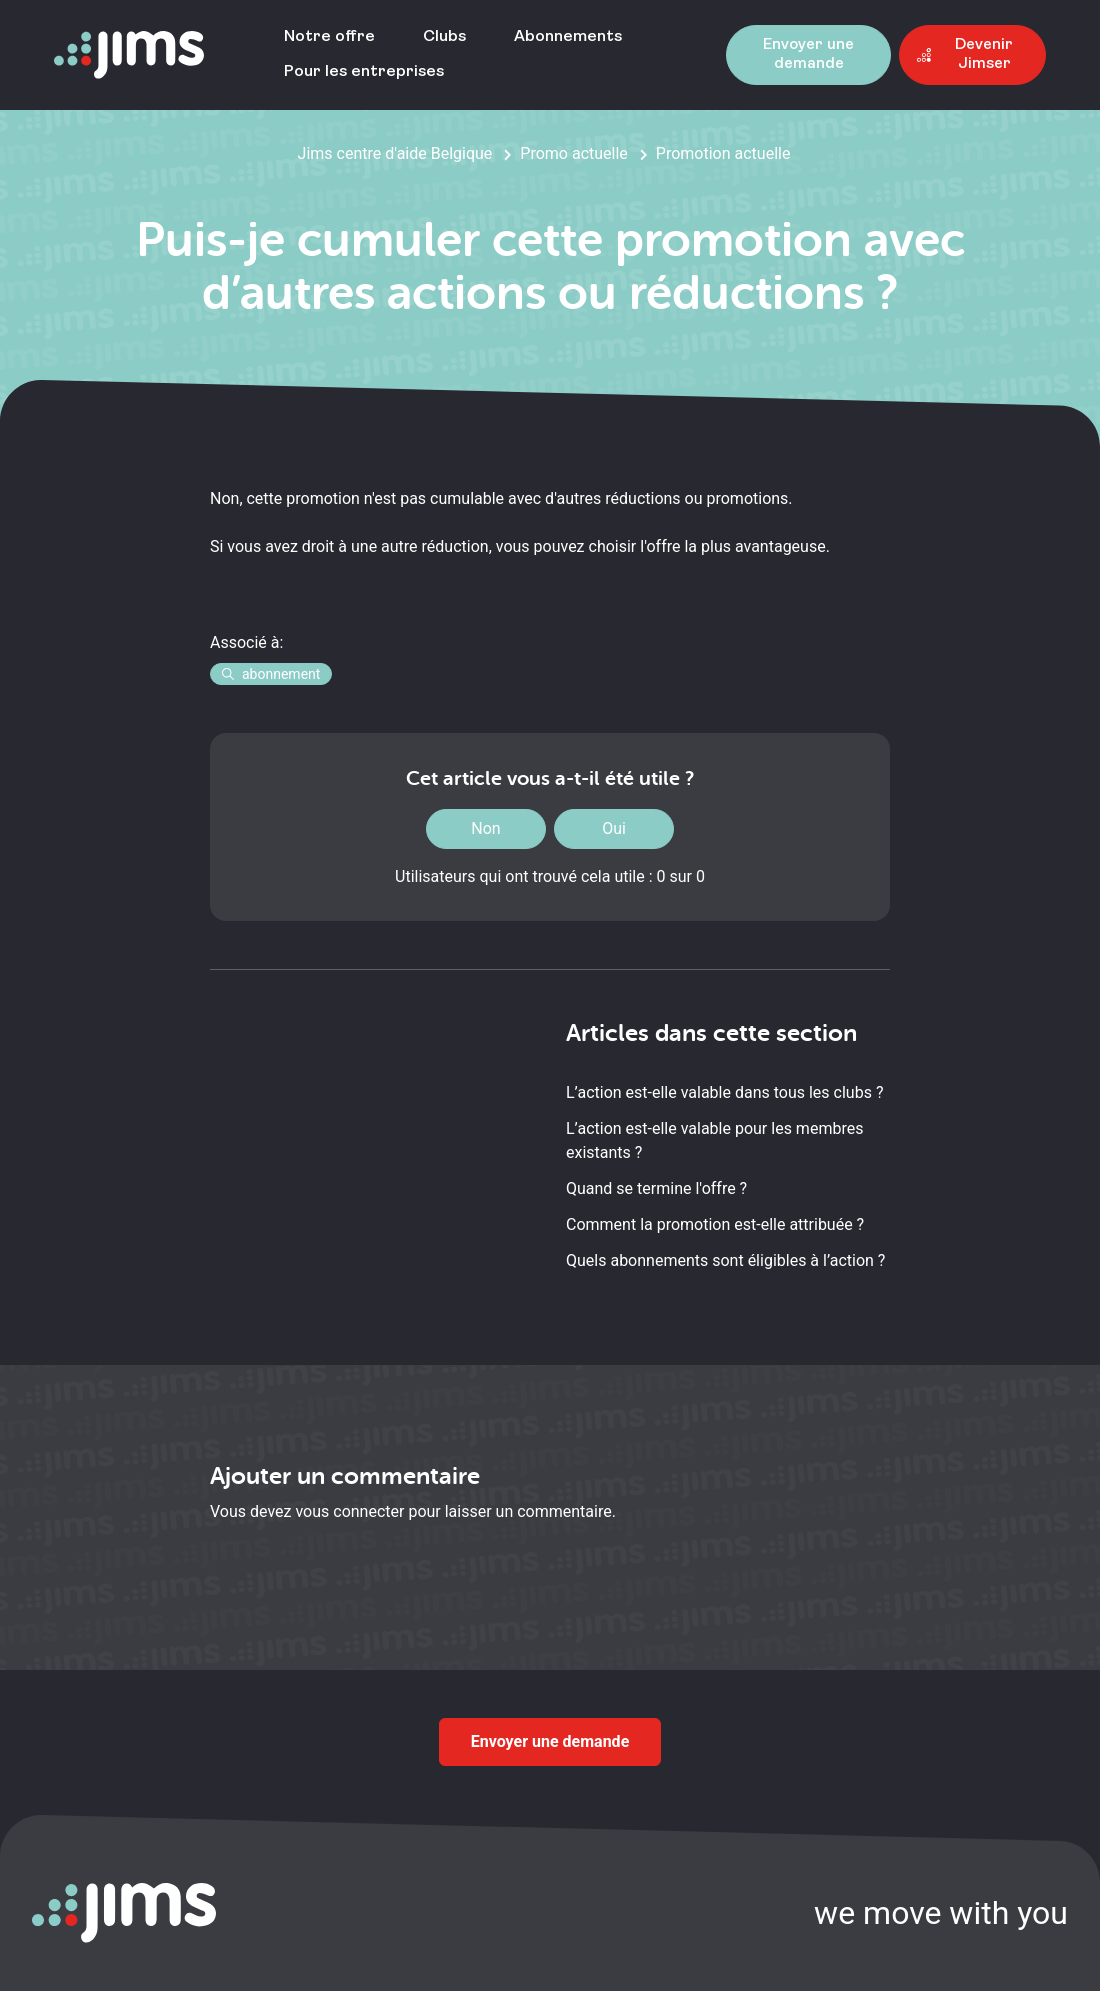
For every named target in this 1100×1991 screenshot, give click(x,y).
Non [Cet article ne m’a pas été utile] (485, 828)
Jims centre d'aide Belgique (395, 153)
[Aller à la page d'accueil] (129, 55)
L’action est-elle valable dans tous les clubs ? (724, 1092)
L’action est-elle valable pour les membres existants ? (714, 1140)
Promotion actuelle (723, 153)
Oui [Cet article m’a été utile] (614, 828)
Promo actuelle (574, 153)
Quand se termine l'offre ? (656, 1188)
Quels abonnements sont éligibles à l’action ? (725, 1260)
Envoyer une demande (550, 1741)
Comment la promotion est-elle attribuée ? (715, 1224)
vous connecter (349, 1511)
